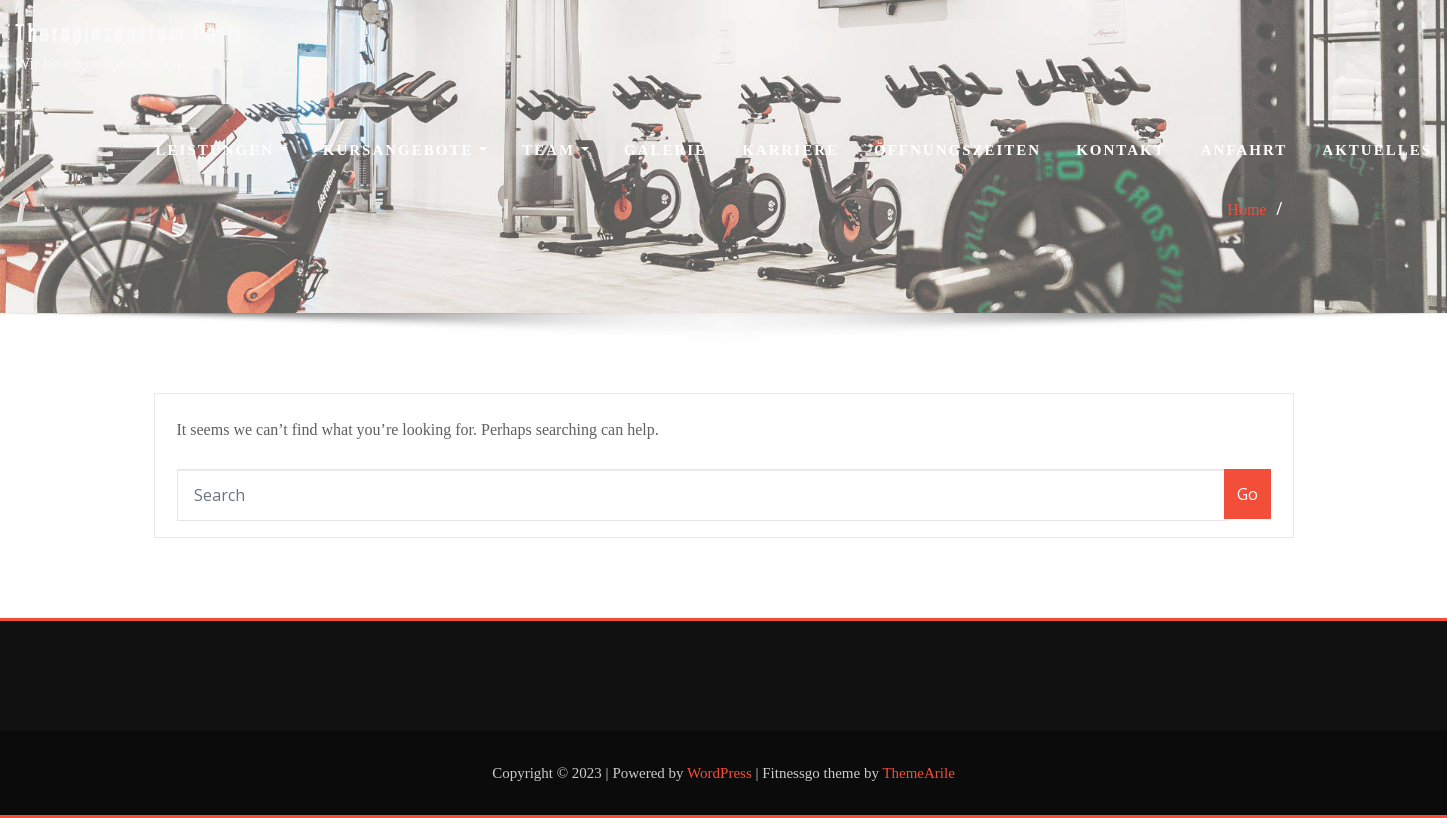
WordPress (719, 773)
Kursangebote (405, 150)
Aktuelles (1377, 150)
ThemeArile (918, 773)
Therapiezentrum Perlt (129, 35)
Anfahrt (1244, 150)
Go (1247, 494)
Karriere (790, 150)
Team (555, 150)
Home (1246, 209)
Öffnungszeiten (957, 150)
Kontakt (1121, 150)
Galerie (665, 150)
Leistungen (222, 150)
